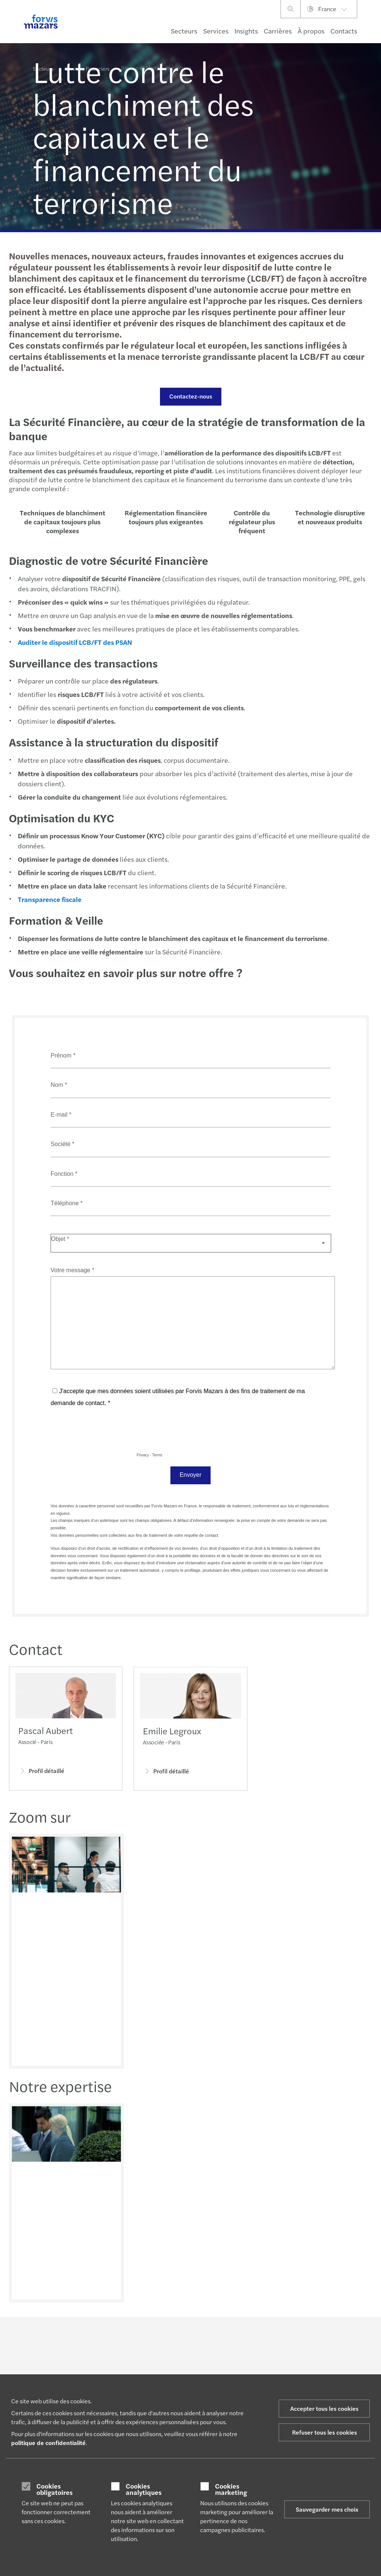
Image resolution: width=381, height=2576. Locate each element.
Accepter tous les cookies (324, 2408)
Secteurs (184, 30)
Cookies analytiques (143, 2489)
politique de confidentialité (48, 2442)
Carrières (278, 30)
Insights (246, 30)
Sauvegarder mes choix (327, 2509)
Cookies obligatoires (54, 2489)
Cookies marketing (231, 2489)
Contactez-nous (190, 396)
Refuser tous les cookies (324, 2432)
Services (215, 30)
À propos (311, 30)
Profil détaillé (41, 1772)
